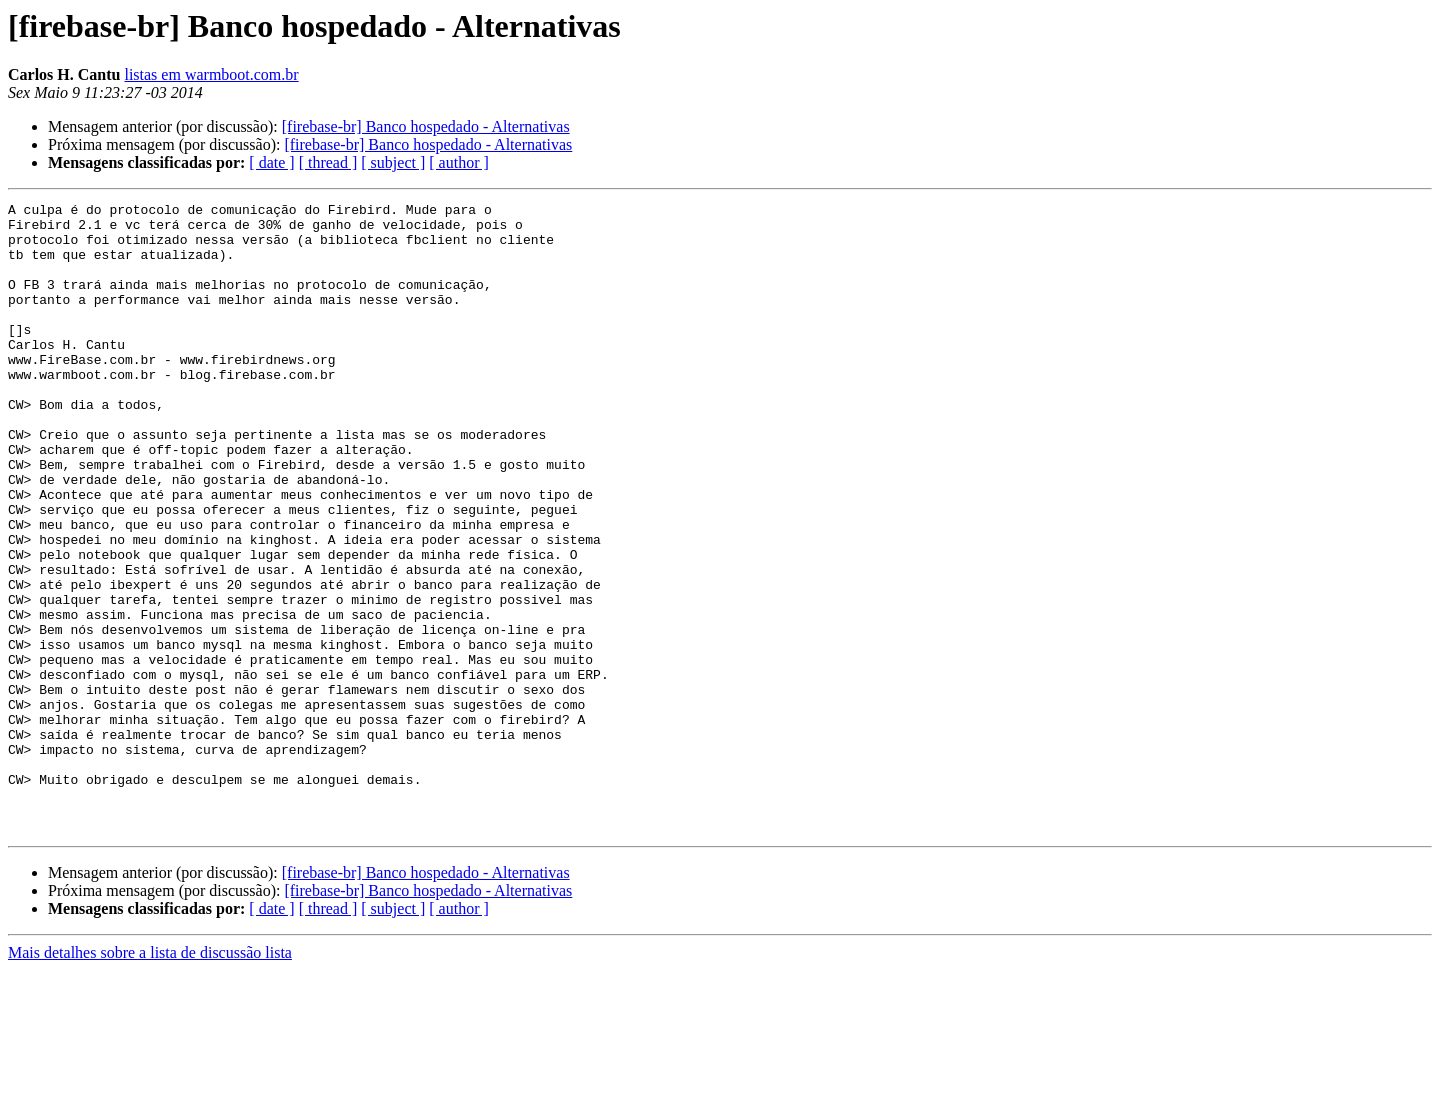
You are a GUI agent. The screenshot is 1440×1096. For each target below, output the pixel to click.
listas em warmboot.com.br (211, 74)
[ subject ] (393, 162)
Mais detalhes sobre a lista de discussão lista (150, 1078)
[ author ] (459, 162)
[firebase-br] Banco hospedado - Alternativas (426, 126)
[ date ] (271, 162)
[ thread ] (328, 162)
